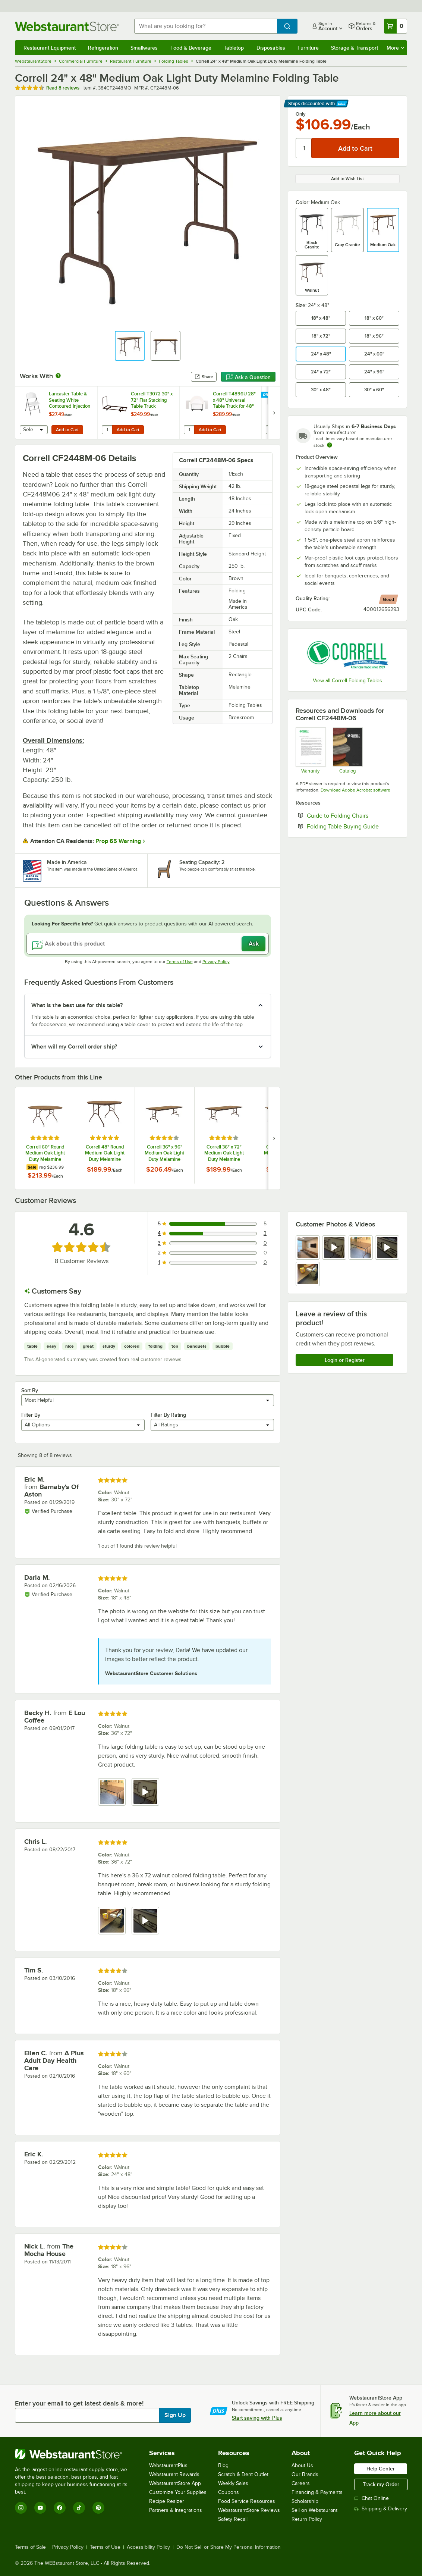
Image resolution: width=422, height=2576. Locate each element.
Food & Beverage (190, 48)
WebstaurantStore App (175, 2483)
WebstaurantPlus (168, 2465)
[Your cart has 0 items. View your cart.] (395, 26)
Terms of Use (180, 961)
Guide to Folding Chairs (353, 815)
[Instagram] (21, 2508)
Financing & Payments (317, 2492)
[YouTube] (40, 2508)
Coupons (228, 2492)
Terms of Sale (30, 2547)
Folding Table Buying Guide (353, 826)
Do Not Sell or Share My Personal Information (228, 2547)
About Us (302, 2465)
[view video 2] (334, 1247)
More (395, 48)
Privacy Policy (216, 961)
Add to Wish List (347, 178)
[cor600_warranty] (310, 750)
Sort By (29, 1390)
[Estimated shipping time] (329, 445)
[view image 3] (361, 1247)
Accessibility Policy (148, 2547)
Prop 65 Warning (118, 841)
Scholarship (305, 2501)
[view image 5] (308, 1274)
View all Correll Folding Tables (347, 680)
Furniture (308, 48)
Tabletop (234, 48)
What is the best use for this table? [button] (77, 1005)
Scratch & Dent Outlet (243, 2474)
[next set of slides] (274, 412)
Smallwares (144, 48)
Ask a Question (248, 377)
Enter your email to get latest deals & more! (79, 2403)
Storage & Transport (354, 48)
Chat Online (371, 2498)
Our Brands (305, 2474)
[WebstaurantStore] (76, 2454)
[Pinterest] (98, 2508)
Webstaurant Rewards (174, 2474)
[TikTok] (79, 2508)
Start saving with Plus (257, 2418)
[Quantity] (304, 148)
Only (301, 114)
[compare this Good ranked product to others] (388, 599)
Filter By (30, 1414)
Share (203, 377)
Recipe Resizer (166, 2501)
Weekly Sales (233, 2483)
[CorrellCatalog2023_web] (347, 750)
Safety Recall (233, 2519)
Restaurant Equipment (49, 48)
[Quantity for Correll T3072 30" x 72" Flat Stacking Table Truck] (107, 429)
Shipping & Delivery (380, 2508)
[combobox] (205, 26)
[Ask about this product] (147, 943)
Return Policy (307, 2519)
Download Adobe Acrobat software (355, 790)
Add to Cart (67, 429)
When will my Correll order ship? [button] (74, 1046)
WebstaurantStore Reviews (249, 2510)
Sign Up (175, 2415)
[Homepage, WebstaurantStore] (68, 26)
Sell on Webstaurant (314, 2510)
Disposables (270, 48)
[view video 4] (387, 1247)
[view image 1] (308, 1247)
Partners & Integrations (175, 2510)
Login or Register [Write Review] (345, 1360)
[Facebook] (60, 2508)
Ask (254, 943)
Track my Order (381, 2484)
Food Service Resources (246, 2501)
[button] (130, 346)
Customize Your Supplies (178, 2492)
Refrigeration (103, 48)
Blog (223, 2465)
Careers (301, 2483)
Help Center (380, 2469)
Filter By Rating (168, 1414)
